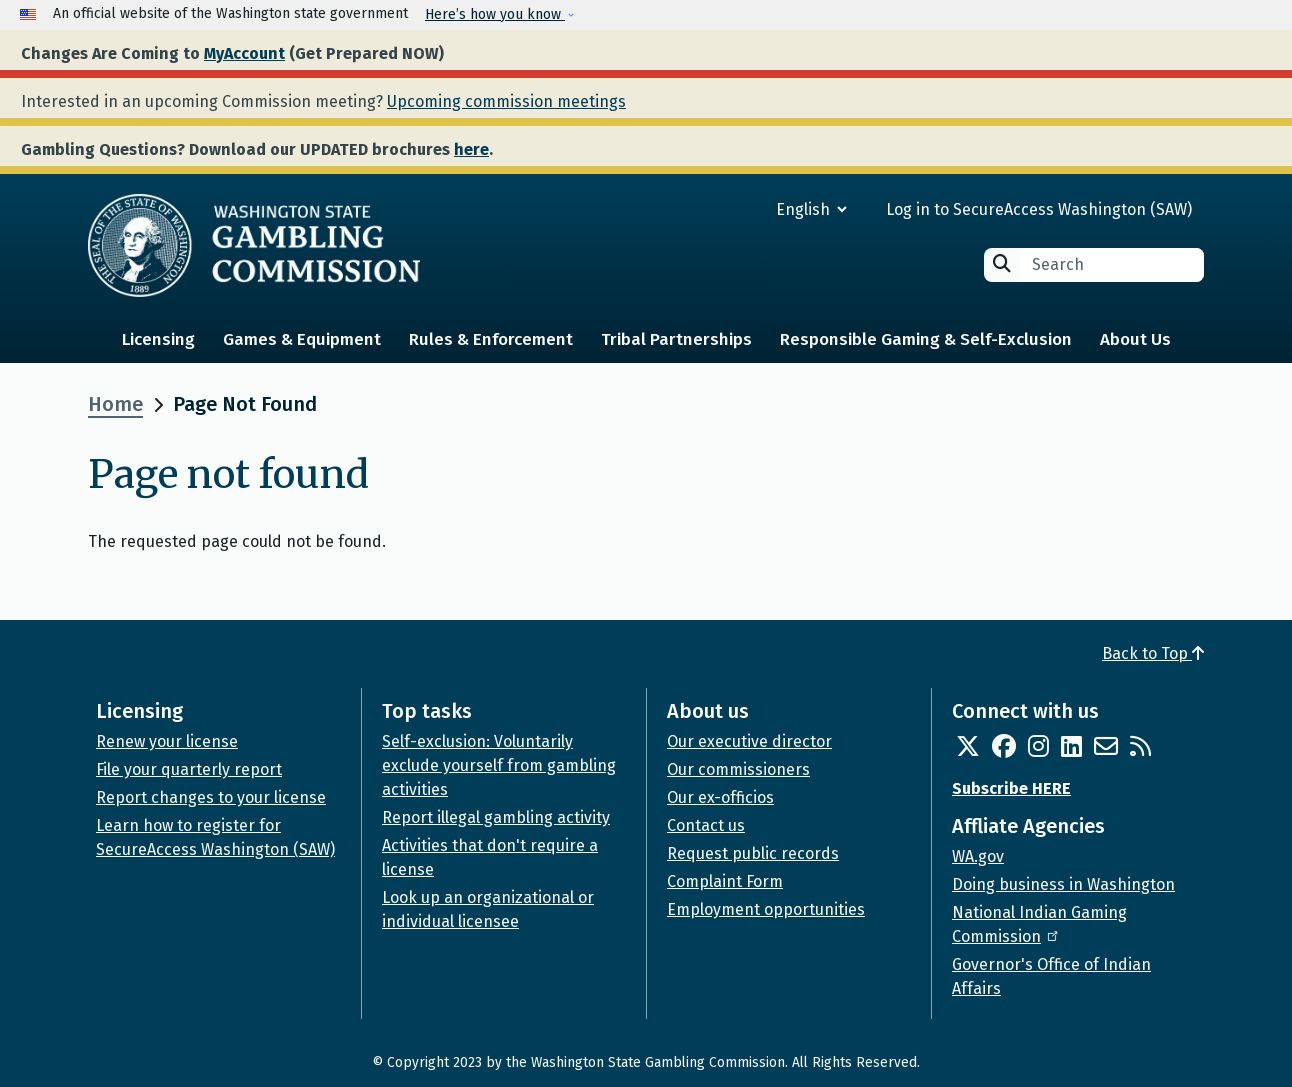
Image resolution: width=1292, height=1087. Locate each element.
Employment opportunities (766, 909)
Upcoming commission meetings (506, 101)
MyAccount (244, 53)
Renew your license (167, 741)
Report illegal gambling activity (496, 817)
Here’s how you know (495, 14)
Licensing (158, 339)
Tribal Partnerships (676, 339)
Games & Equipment (302, 339)
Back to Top (1153, 653)
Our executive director (749, 741)
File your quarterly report (189, 769)
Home (115, 404)
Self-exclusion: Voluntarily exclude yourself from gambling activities (499, 765)
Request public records (753, 853)
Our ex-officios (720, 797)
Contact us (706, 825)
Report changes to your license (211, 797)
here (471, 149)
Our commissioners (738, 769)
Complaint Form (725, 881)
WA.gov (978, 856)
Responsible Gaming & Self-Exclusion (926, 339)
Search (1002, 263)
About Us (1135, 339)
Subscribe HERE (1011, 788)
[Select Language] (739, 209)
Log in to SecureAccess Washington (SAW (1036, 209)
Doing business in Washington (1063, 884)
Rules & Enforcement (491, 339)
